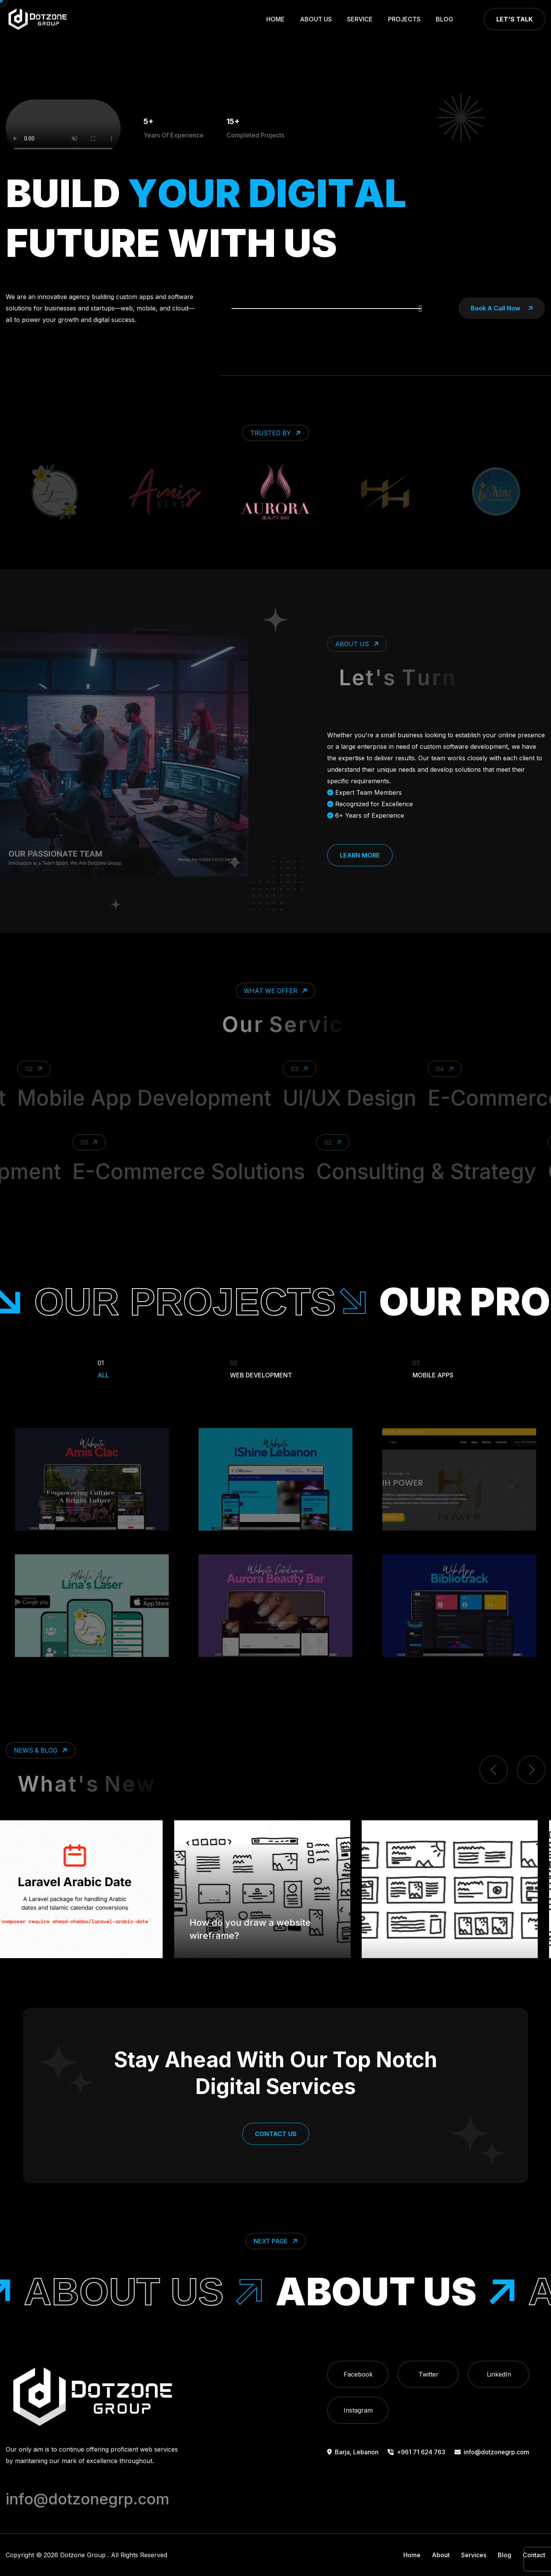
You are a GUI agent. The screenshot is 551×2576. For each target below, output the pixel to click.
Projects (404, 19)
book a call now (502, 308)
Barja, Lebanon (352, 2452)
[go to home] (37, 19)
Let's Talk (514, 19)
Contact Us (276, 2134)
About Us (316, 19)
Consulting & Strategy (380, 1171)
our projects (290, 1301)
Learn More (360, 855)
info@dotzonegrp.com (492, 2452)
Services (473, 2554)
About (441, 2554)
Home (275, 19)
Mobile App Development (195, 1098)
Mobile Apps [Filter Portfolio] (432, 1368)
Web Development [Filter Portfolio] (261, 1368)
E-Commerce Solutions (142, 1171)
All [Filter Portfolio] (103, 1368)
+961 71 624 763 (416, 2452)
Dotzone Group (83, 2555)
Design (228, 1935)
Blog (444, 19)
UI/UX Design (401, 1098)
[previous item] (493, 1770)
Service (360, 19)
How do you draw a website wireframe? (263, 1902)
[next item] (531, 1770)
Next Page (276, 2241)
